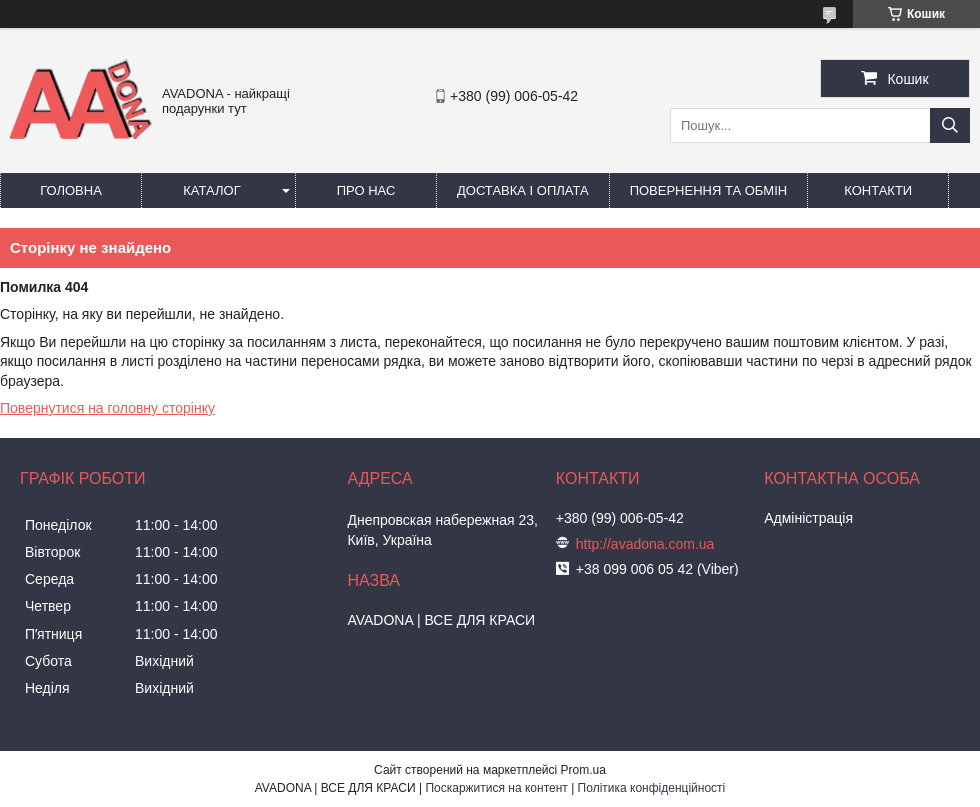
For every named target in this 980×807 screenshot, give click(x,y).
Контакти (878, 190)
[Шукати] (950, 125)
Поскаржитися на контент (496, 788)
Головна (71, 190)
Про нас (366, 190)
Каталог (211, 190)
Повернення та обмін (709, 190)
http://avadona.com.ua (645, 544)
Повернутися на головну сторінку (107, 408)
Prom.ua (583, 770)
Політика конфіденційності (652, 788)
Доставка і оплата (523, 190)
